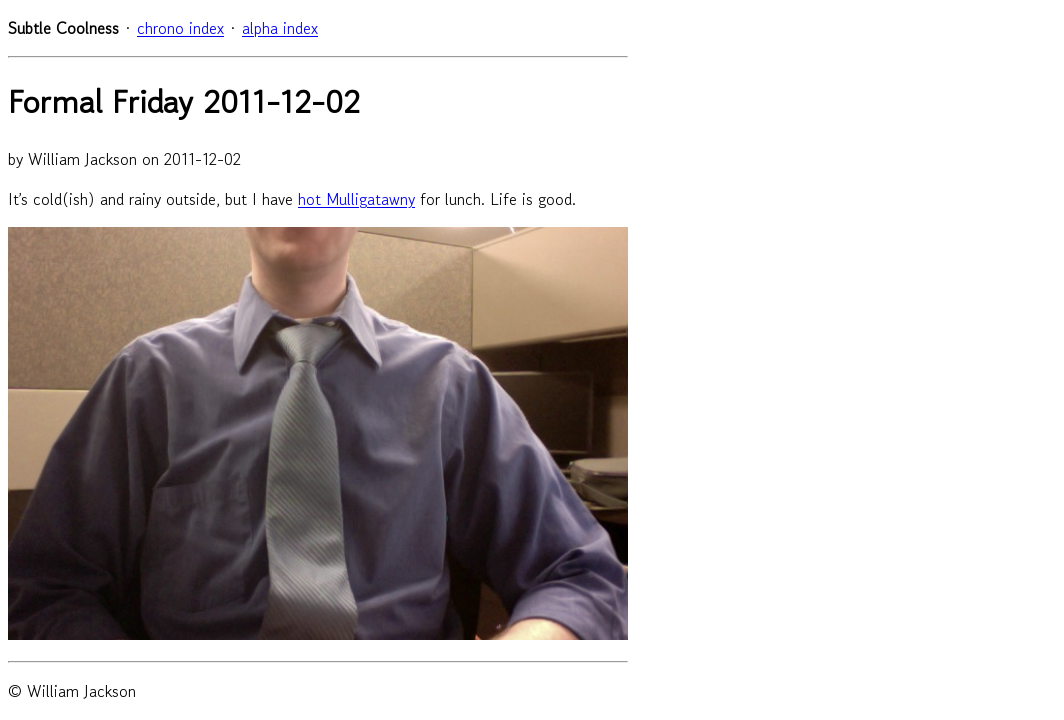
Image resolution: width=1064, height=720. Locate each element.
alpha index (280, 28)
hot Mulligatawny (356, 199)
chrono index (180, 28)
